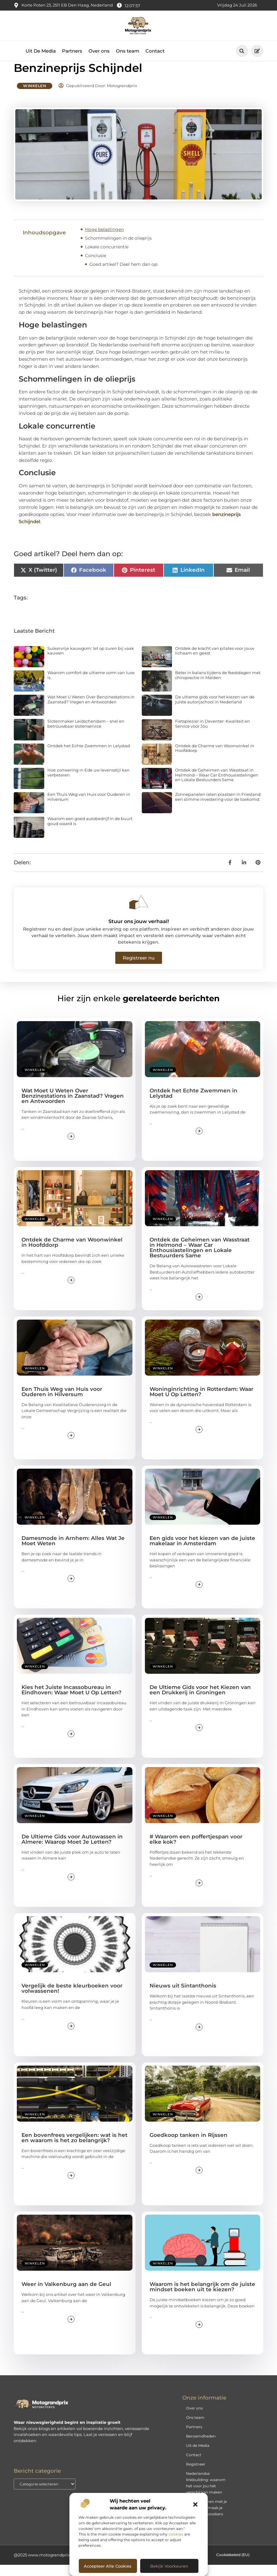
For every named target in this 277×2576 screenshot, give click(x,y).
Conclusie (95, 267)
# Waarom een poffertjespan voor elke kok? (196, 1850)
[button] (195, 2504)
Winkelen (34, 97)
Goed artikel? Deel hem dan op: (123, 275)
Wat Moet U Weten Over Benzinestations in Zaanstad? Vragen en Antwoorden (91, 711)
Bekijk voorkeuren (169, 2566)
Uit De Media (41, 51)
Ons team (127, 51)
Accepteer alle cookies (107, 2566)
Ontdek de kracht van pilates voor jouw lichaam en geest (214, 662)
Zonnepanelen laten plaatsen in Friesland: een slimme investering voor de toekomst (218, 808)
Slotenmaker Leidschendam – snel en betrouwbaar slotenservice (85, 735)
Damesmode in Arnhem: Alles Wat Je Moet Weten (73, 1552)
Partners (72, 51)
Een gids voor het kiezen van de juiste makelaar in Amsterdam (202, 1552)
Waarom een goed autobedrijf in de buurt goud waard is (89, 833)
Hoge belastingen (104, 240)
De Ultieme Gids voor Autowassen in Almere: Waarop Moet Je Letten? (72, 1850)
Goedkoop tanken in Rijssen (188, 2146)
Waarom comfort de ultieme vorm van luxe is (91, 687)
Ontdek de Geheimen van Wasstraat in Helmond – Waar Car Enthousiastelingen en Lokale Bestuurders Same (216, 786)
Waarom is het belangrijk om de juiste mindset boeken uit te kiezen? (202, 2298)
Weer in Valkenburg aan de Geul (66, 2295)
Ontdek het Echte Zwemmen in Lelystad (88, 756)
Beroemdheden (201, 2447)
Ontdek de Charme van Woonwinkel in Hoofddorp (214, 759)
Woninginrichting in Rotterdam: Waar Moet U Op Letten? (201, 1403)
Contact (155, 51)
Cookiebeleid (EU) (233, 2566)
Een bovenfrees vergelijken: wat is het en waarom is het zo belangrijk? (74, 2149)
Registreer (195, 2475)
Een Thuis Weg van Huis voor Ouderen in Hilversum (88, 808)
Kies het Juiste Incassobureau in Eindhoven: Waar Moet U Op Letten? (71, 1701)
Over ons (99, 51)
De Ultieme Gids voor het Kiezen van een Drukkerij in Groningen (200, 1701)
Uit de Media (197, 2457)
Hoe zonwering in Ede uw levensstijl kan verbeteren (88, 784)
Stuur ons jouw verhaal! (138, 933)
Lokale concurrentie (106, 258)
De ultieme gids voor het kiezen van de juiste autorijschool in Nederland (215, 711)
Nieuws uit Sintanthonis (183, 1997)
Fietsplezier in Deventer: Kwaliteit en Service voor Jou (212, 735)
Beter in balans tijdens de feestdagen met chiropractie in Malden (217, 687)
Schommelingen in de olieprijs (118, 249)
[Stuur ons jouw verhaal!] (138, 913)
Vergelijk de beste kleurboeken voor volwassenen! (71, 2000)
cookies (176, 2534)
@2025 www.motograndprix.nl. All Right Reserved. (64, 2566)
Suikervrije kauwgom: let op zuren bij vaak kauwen (90, 662)
